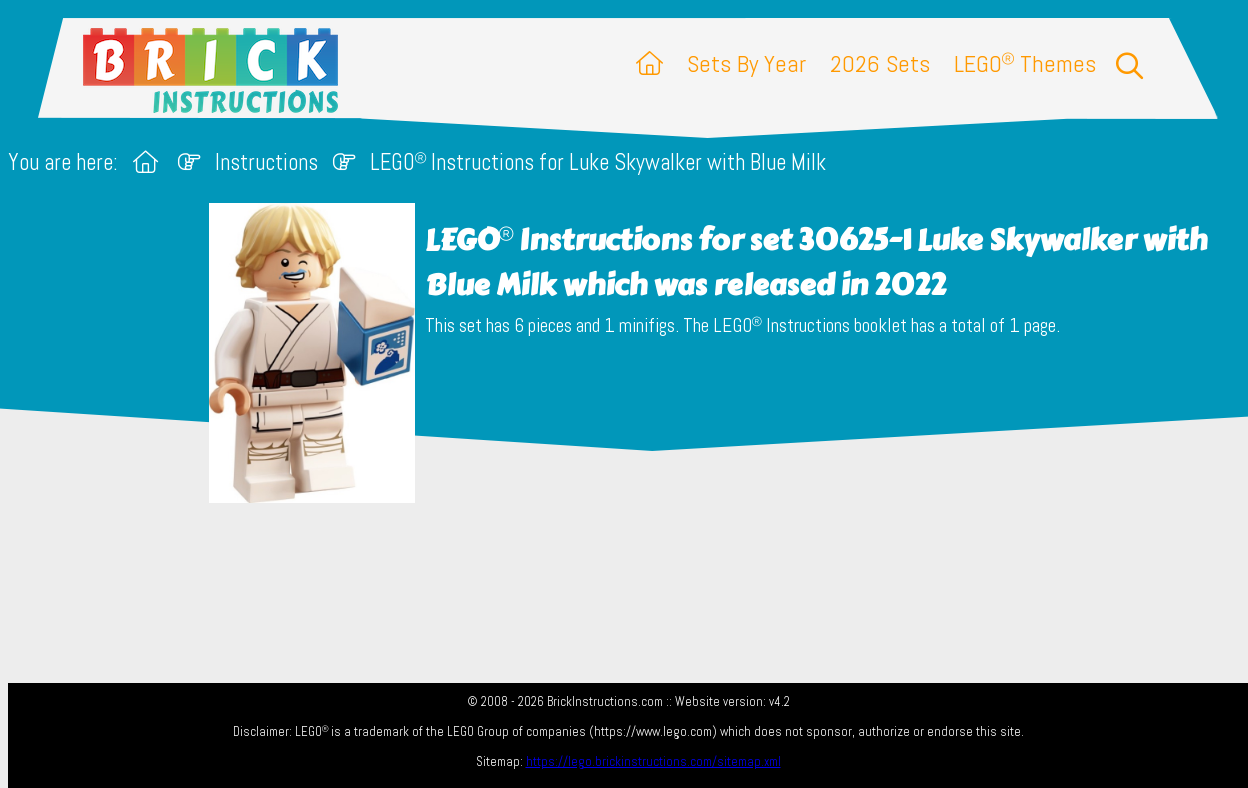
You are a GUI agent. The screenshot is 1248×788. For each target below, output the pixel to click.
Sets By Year (746, 63)
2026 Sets (880, 63)
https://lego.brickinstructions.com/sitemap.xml (653, 761)
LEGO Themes (1025, 63)
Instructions (266, 162)
